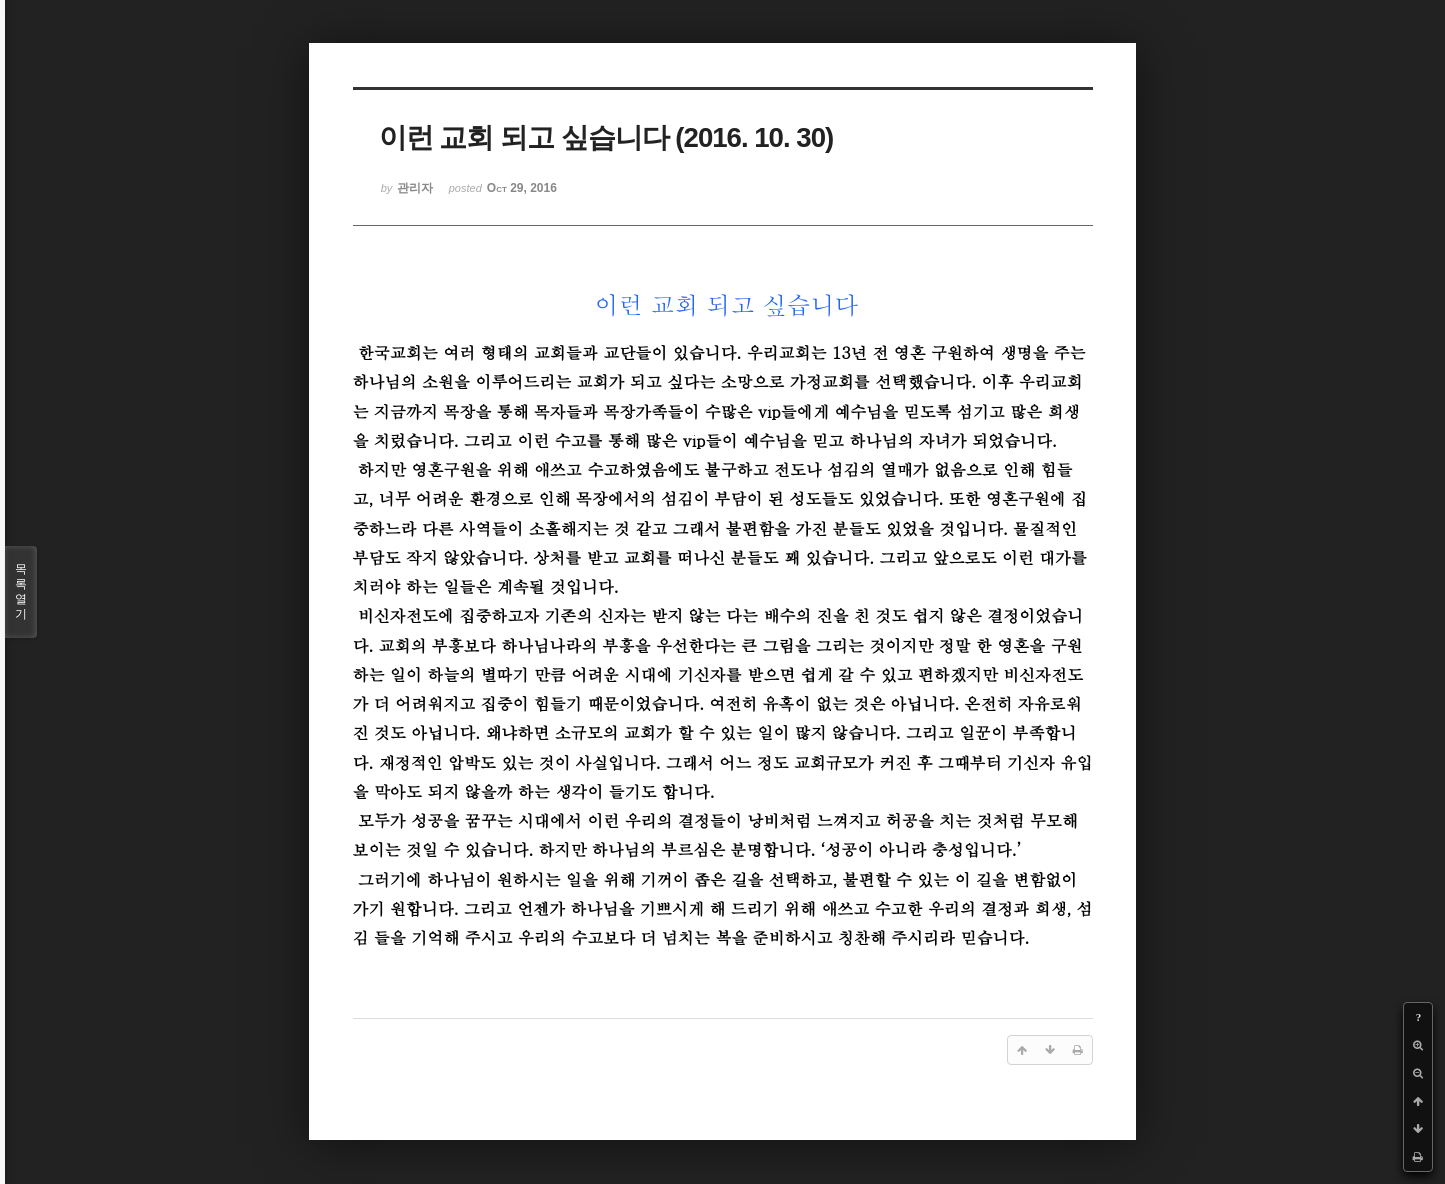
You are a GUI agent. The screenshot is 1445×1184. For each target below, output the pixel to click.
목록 (21, 592)
